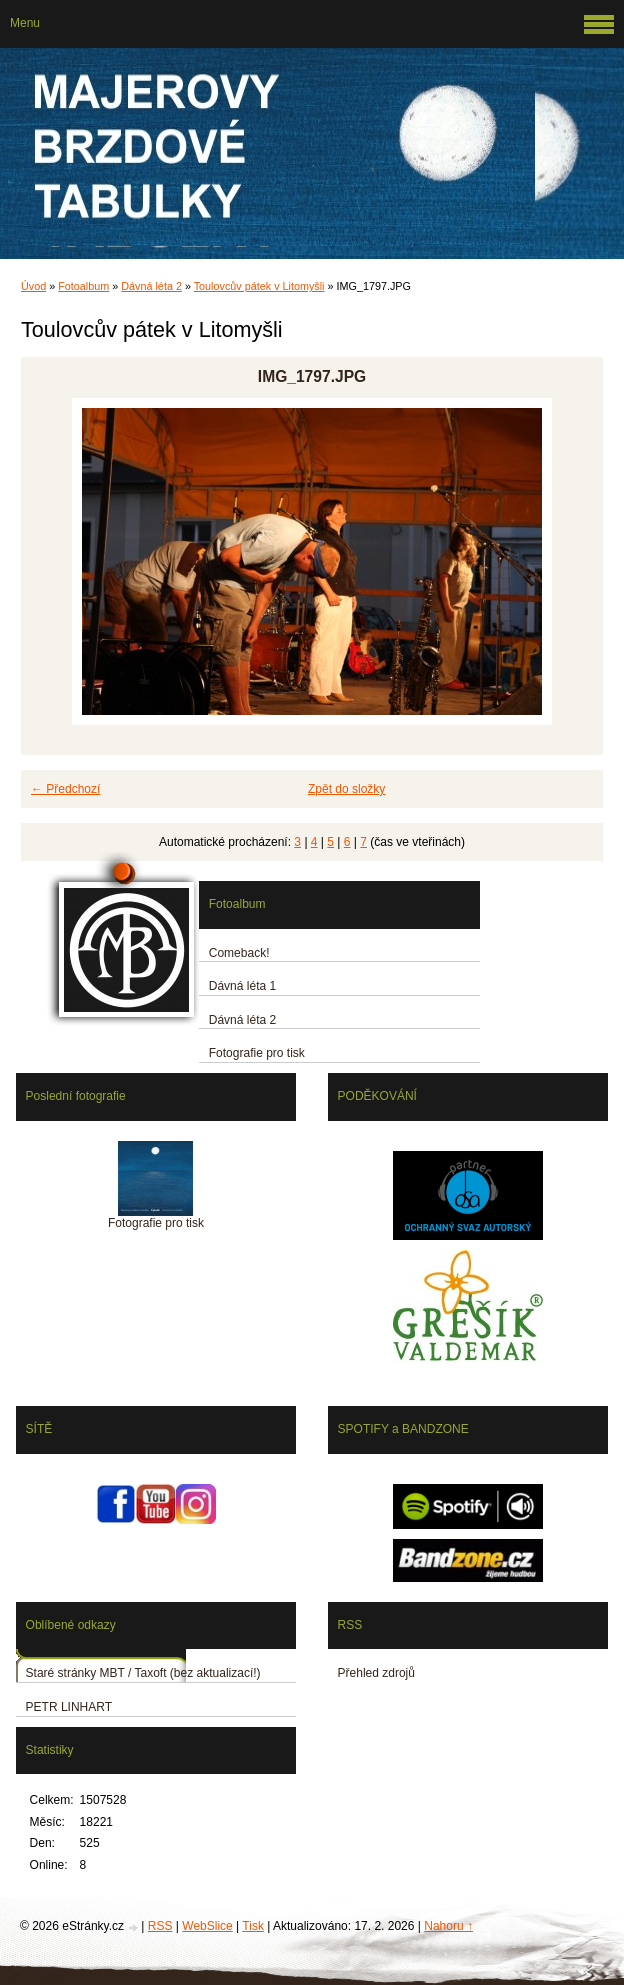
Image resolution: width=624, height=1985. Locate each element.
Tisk (253, 1926)
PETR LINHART (69, 1707)
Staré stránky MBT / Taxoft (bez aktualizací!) (143, 1673)
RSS (160, 1926)
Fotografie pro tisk (257, 1053)
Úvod (33, 286)
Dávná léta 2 (151, 286)
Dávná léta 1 (242, 986)
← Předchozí (65, 789)
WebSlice (207, 1926)
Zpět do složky (346, 789)
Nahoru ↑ (448, 1926)
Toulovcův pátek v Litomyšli (259, 286)
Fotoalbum (83, 286)
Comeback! (239, 953)
